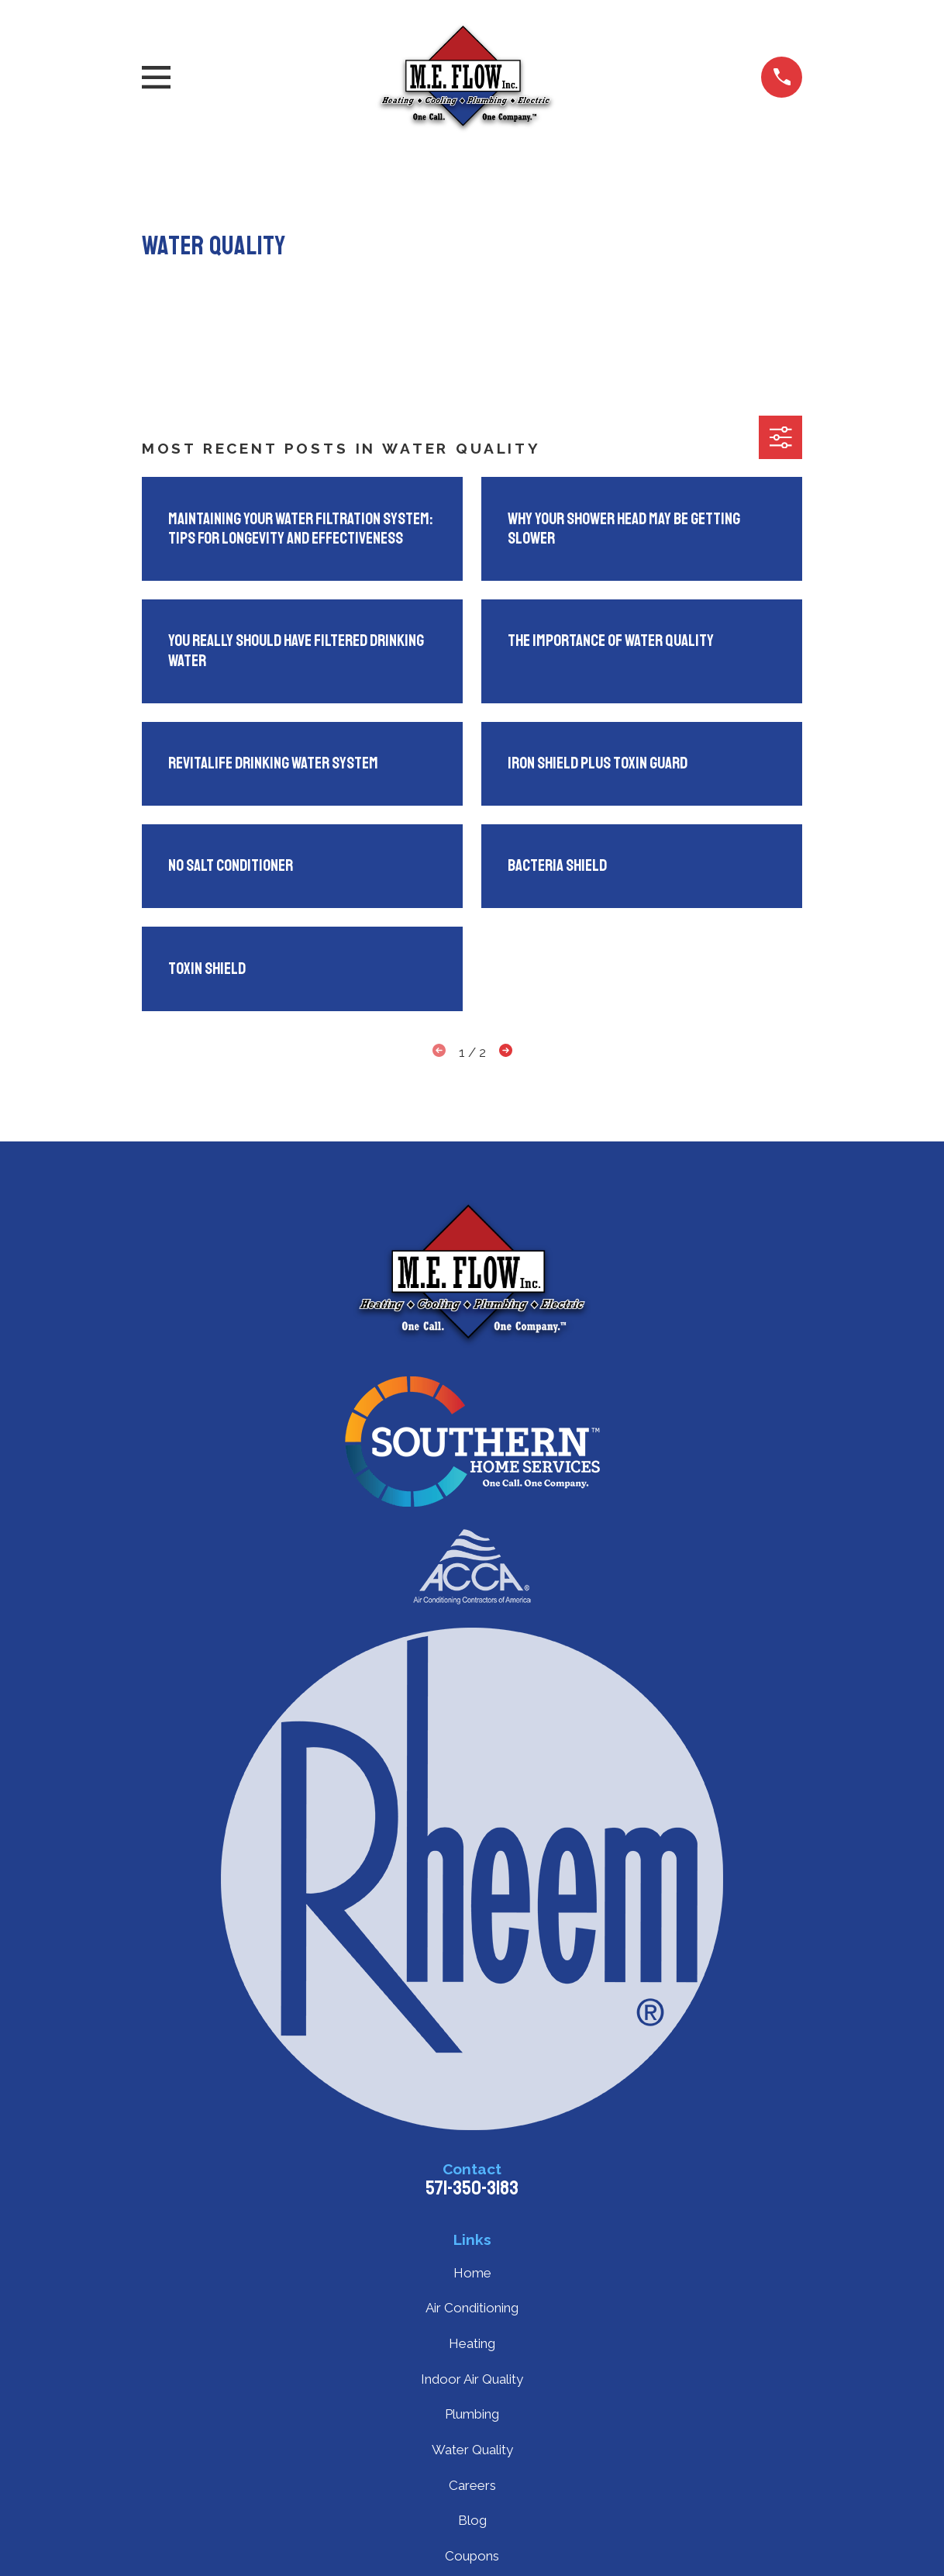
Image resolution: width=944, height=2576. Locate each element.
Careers (472, 2485)
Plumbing (472, 2414)
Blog (472, 2520)
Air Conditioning (472, 2307)
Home (472, 2273)
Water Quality (472, 2449)
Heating (472, 2343)
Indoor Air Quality (472, 2379)
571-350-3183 (472, 2188)
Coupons (472, 2556)
